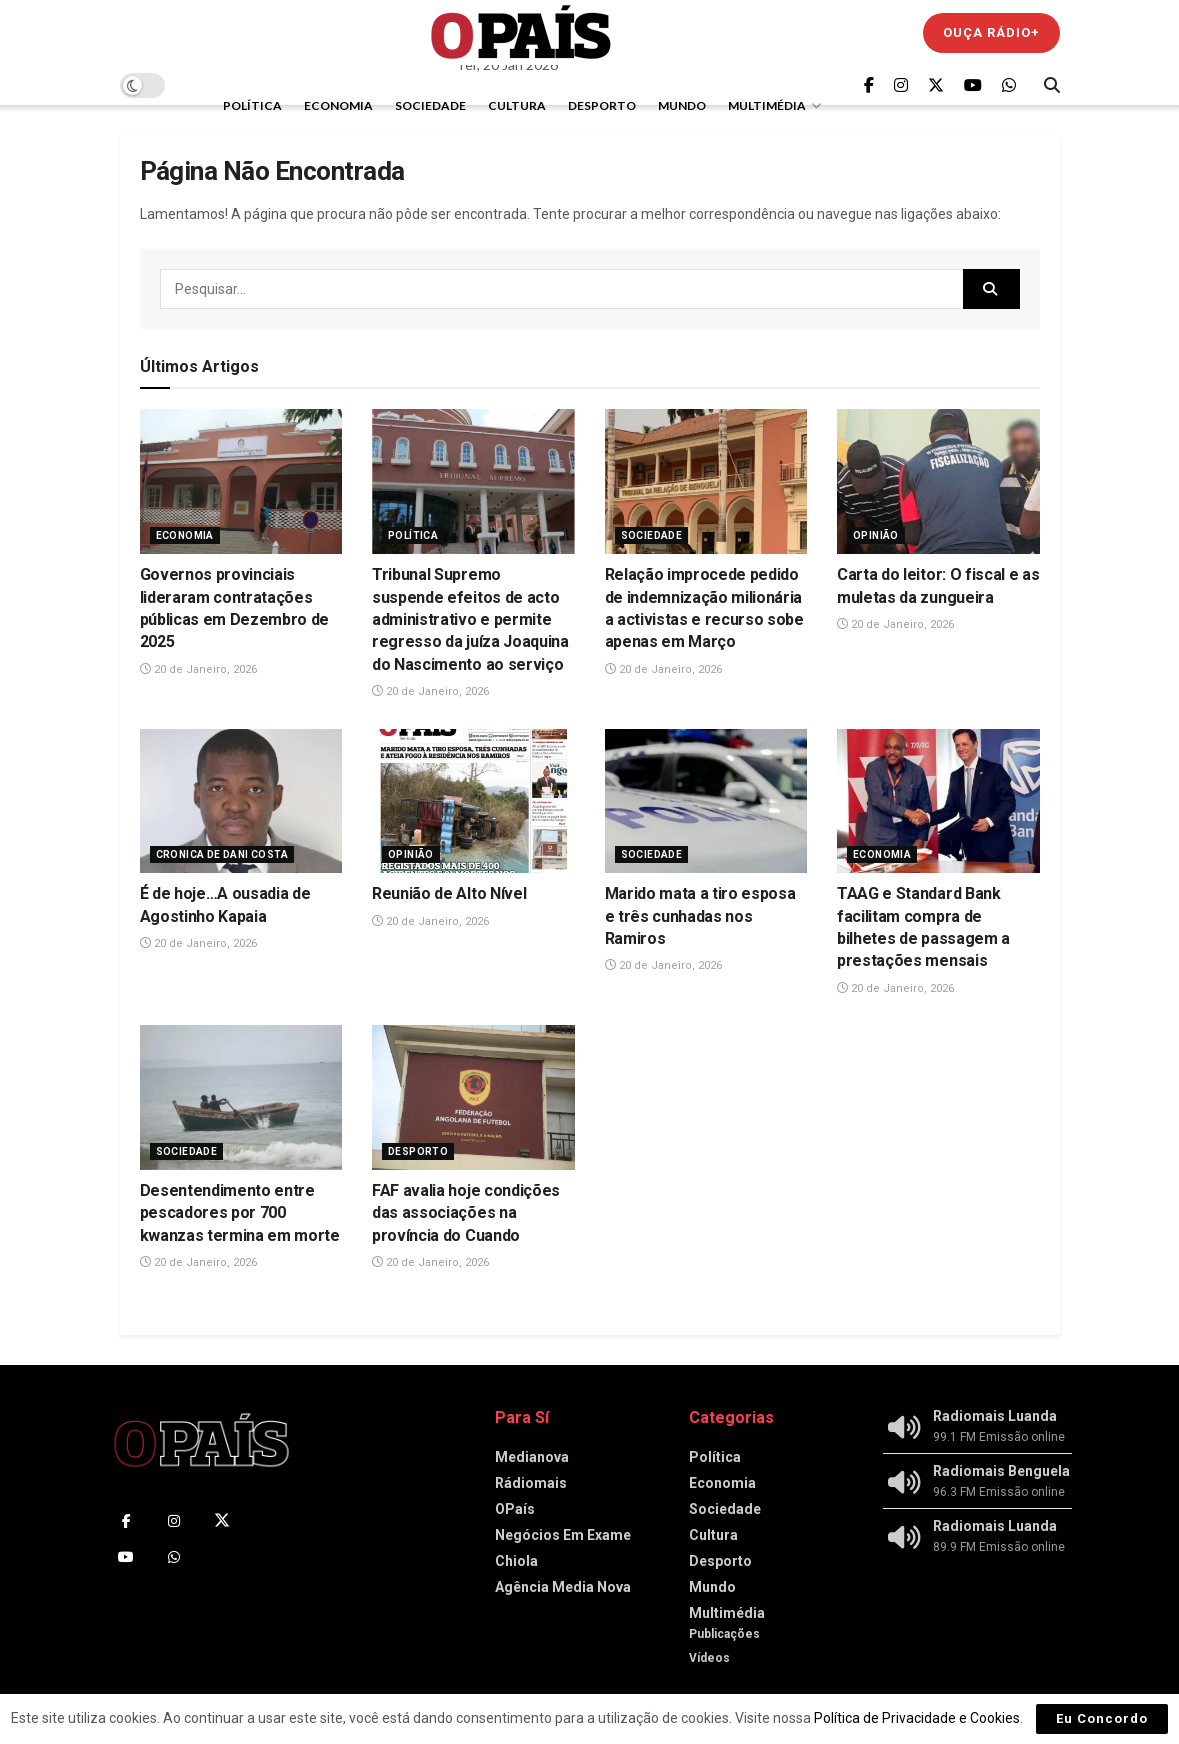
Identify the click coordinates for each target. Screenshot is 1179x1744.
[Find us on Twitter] (936, 85)
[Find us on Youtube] (973, 85)
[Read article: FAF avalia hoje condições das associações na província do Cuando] (473, 1097)
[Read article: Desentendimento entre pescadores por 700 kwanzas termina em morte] (241, 1097)
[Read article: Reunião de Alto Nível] (473, 801)
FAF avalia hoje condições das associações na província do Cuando (466, 1213)
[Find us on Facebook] (869, 85)
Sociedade (430, 105)
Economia (338, 105)
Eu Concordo (1102, 1718)
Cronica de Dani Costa (222, 854)
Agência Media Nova (563, 1587)
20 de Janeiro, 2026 (198, 669)
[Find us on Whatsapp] (1009, 85)
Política (252, 105)
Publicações (724, 1634)
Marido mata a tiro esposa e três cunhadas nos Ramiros (700, 916)
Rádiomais (531, 1483)
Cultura (517, 105)
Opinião (876, 535)
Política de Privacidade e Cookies (917, 1718)
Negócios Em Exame (563, 1535)
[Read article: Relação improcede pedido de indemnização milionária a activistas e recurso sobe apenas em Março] (706, 481)
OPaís (515, 1509)
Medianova (532, 1457)
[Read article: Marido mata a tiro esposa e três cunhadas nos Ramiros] (706, 801)
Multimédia (767, 105)
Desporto (602, 105)
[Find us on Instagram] (901, 85)
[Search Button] (1052, 85)
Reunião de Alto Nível (449, 893)
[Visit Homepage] (521, 32)
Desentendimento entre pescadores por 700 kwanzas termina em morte (240, 1213)
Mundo (682, 105)
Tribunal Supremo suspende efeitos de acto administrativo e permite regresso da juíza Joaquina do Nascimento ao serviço (470, 619)
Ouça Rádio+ (991, 32)
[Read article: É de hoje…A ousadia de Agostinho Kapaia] (241, 801)
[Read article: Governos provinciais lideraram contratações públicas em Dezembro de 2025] (241, 481)
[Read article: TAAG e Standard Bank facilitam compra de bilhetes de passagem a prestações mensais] (938, 801)
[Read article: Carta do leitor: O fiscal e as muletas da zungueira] (938, 481)
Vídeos (709, 1658)
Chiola (516, 1561)
